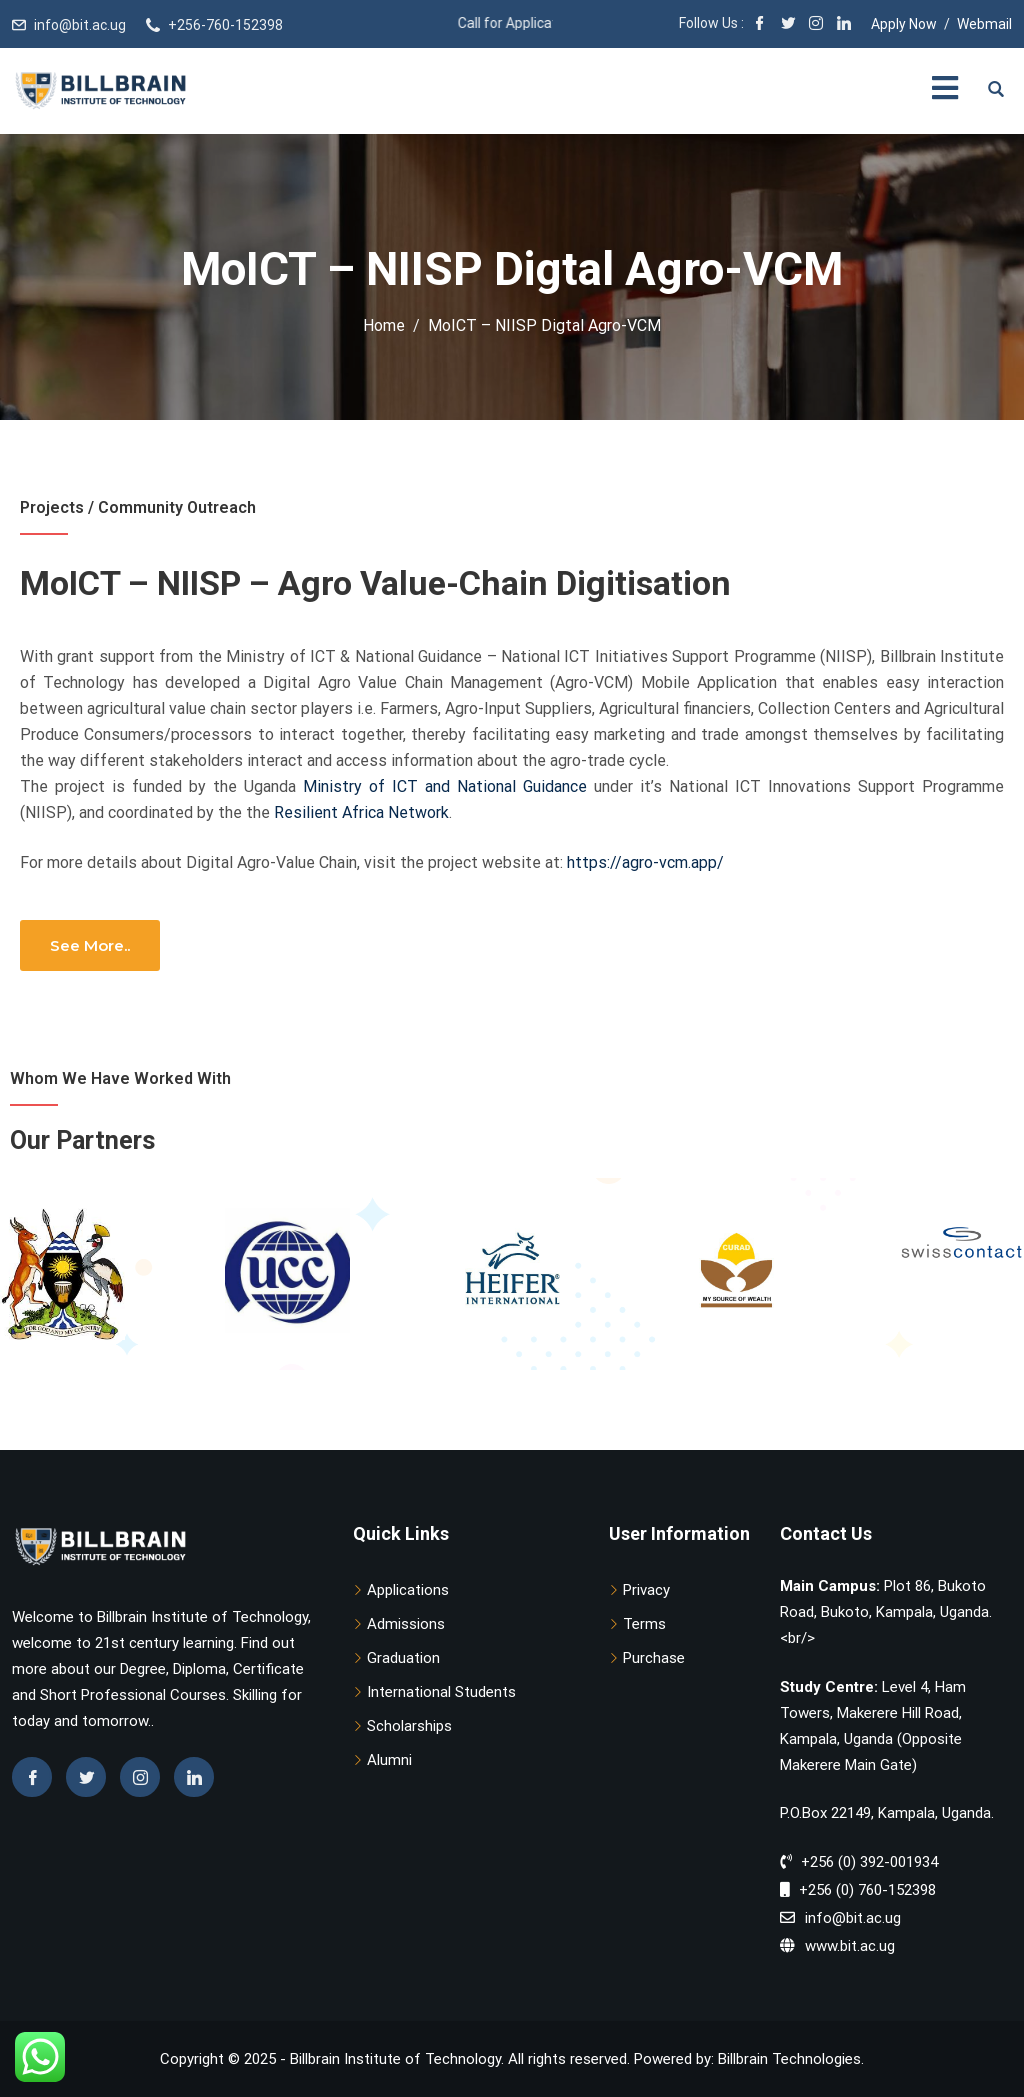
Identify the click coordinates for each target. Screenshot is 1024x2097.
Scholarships (409, 1726)
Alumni (389, 1760)
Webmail (984, 24)
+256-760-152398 (225, 25)
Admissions (406, 1624)
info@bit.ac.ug (80, 25)
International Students (441, 1692)
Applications (408, 1590)
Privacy (646, 1590)
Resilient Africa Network (361, 812)
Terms (644, 1624)
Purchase (654, 1658)
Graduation (403, 1658)
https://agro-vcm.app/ (645, 862)
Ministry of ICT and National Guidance (445, 786)
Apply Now (904, 24)
